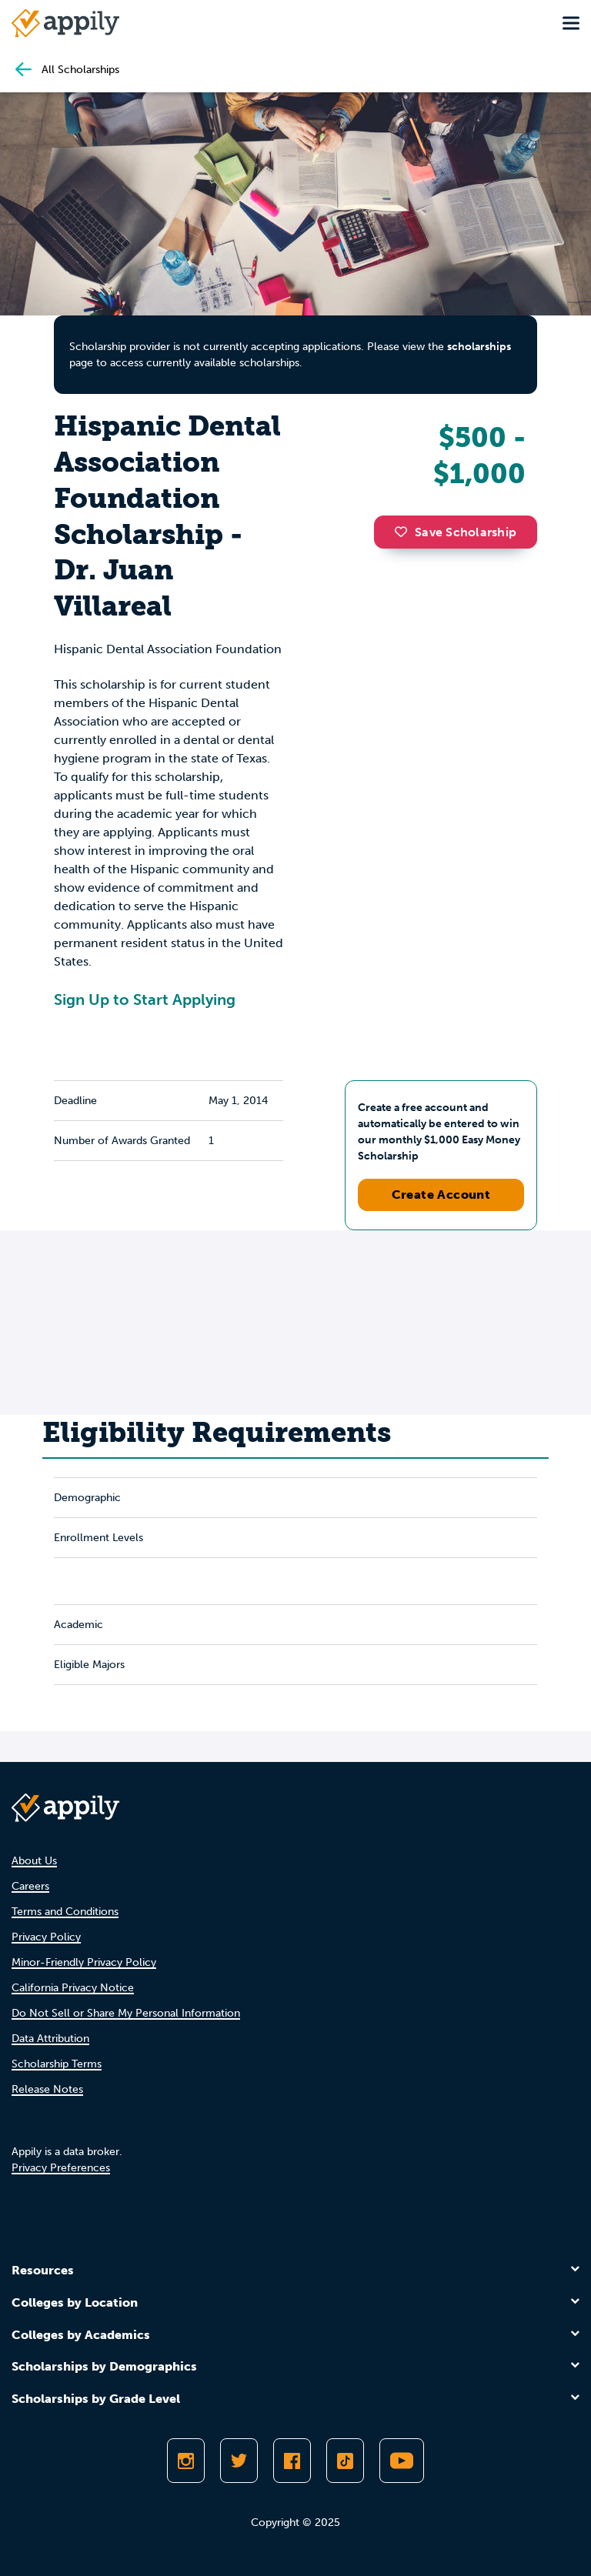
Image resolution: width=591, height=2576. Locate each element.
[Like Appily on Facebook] (292, 2460)
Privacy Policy (46, 1937)
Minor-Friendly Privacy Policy (84, 1962)
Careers (30, 1886)
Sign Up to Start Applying (144, 999)
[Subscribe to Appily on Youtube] (401, 2460)
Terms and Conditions (65, 1911)
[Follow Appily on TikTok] (345, 2460)
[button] (405, 532)
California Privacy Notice (73, 1987)
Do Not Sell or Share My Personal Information (126, 2013)
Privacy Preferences (61, 2167)
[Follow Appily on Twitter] (239, 2460)
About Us (34, 1860)
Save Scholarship (455, 532)
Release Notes (47, 2089)
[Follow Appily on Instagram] (186, 2460)
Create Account (441, 1194)
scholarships (479, 346)
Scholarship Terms (57, 2063)
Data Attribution (50, 2038)
